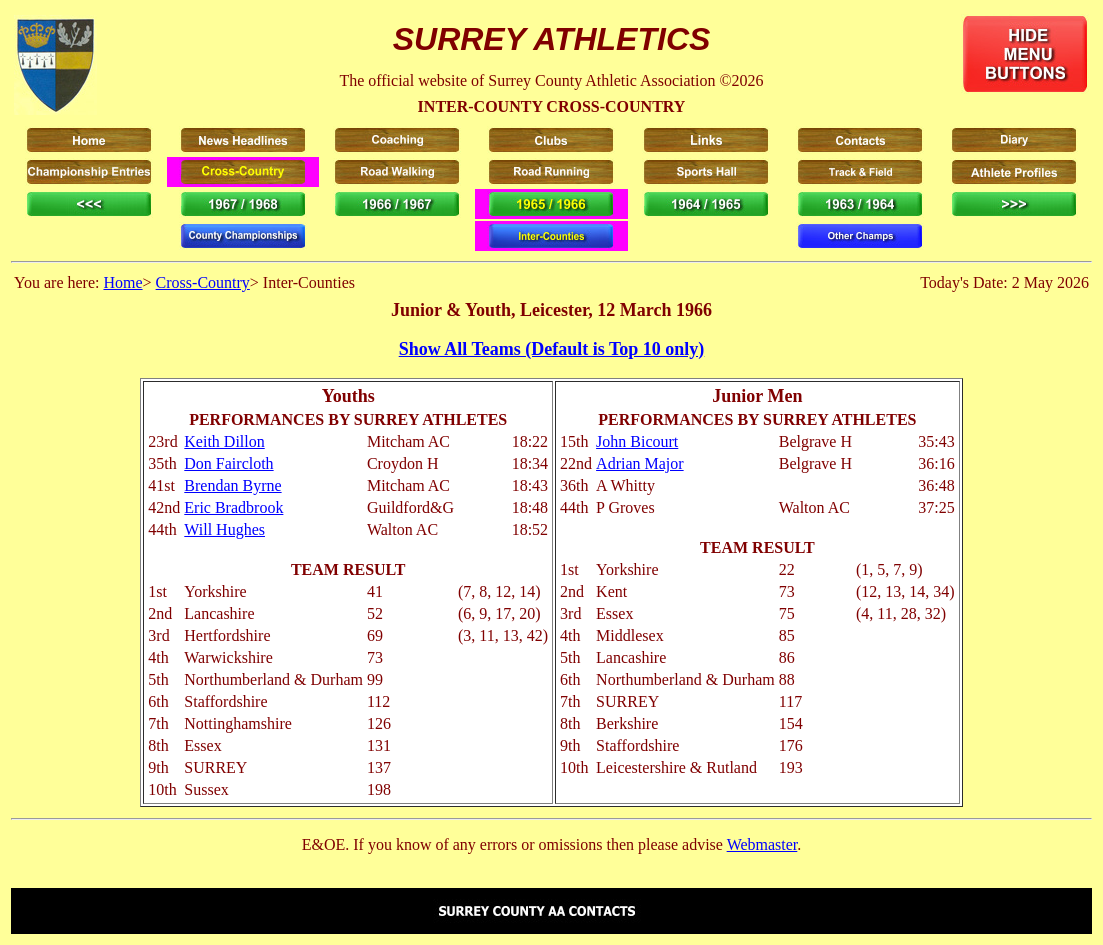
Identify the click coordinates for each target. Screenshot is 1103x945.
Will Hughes (224, 529)
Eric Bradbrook (233, 507)
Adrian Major (640, 463)
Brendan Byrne (232, 485)
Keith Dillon (224, 441)
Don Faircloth (228, 463)
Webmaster (762, 844)
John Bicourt (637, 441)
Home (122, 282)
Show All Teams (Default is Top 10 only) (552, 349)
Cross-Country (203, 282)
